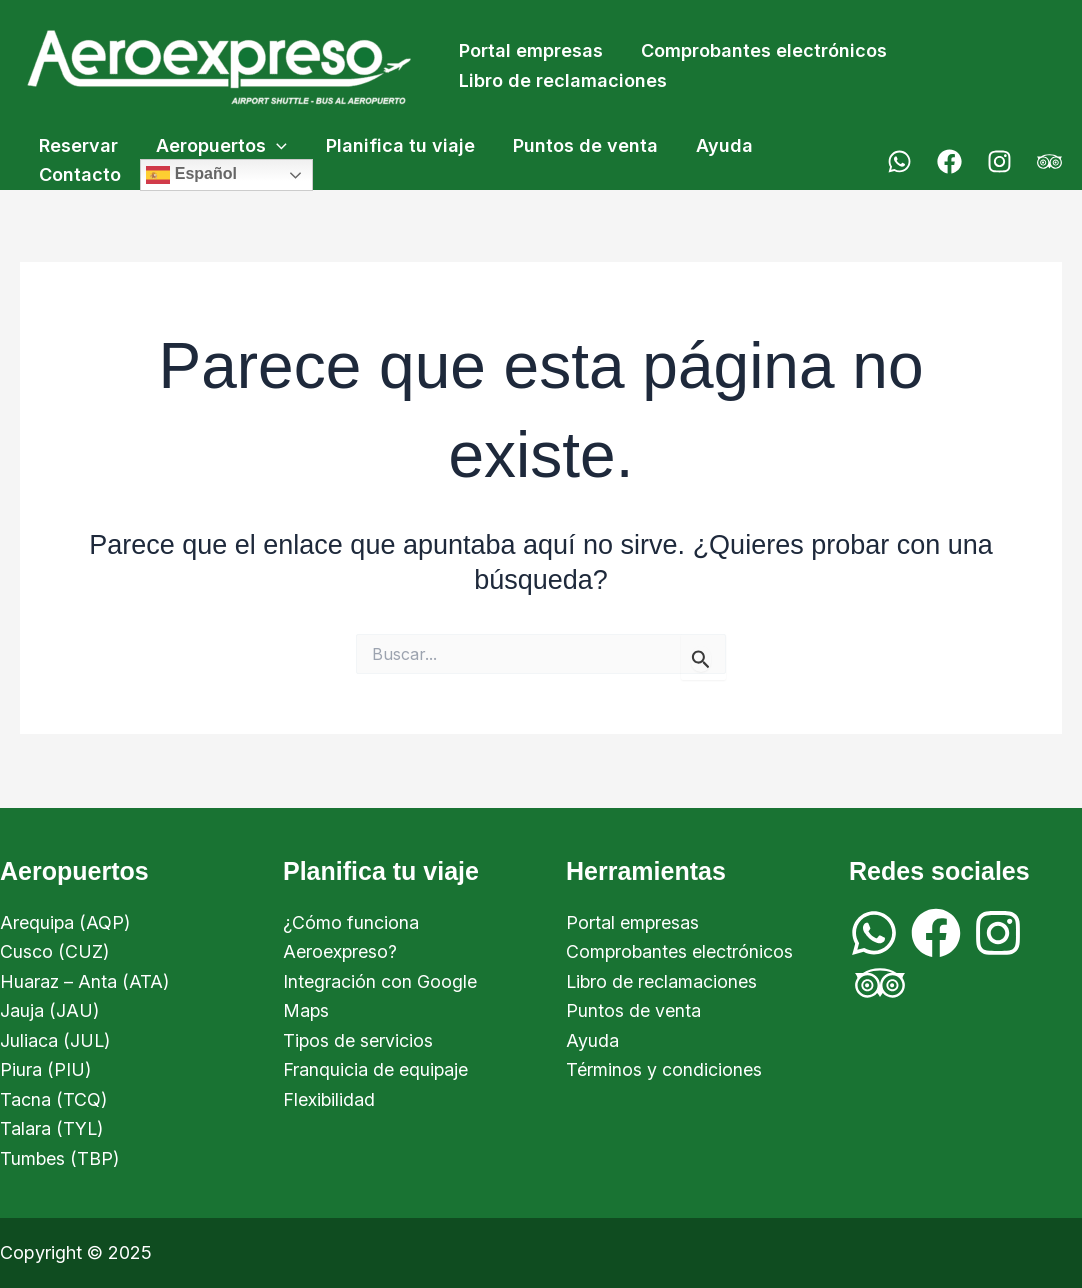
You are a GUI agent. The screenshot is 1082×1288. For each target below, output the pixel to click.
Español (189, 175)
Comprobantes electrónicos (761, 50)
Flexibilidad (329, 1098)
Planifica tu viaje (394, 145)
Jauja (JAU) (50, 1009)
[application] (273, 146)
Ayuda (714, 145)
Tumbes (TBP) (60, 1158)
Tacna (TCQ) (54, 1098)
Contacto (79, 174)
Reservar (77, 145)
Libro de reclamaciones (562, 80)
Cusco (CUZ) (55, 950)
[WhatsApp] (899, 161)
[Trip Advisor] (1049, 161)
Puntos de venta (577, 145)
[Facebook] (949, 161)
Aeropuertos (218, 146)
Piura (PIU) (46, 1069)
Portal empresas (530, 50)
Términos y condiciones (664, 1069)
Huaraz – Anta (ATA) (85, 980)
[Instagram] (999, 161)
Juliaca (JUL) (56, 1039)
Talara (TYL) (52, 1128)
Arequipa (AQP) (66, 920)
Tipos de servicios (358, 1039)
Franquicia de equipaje (376, 1069)
